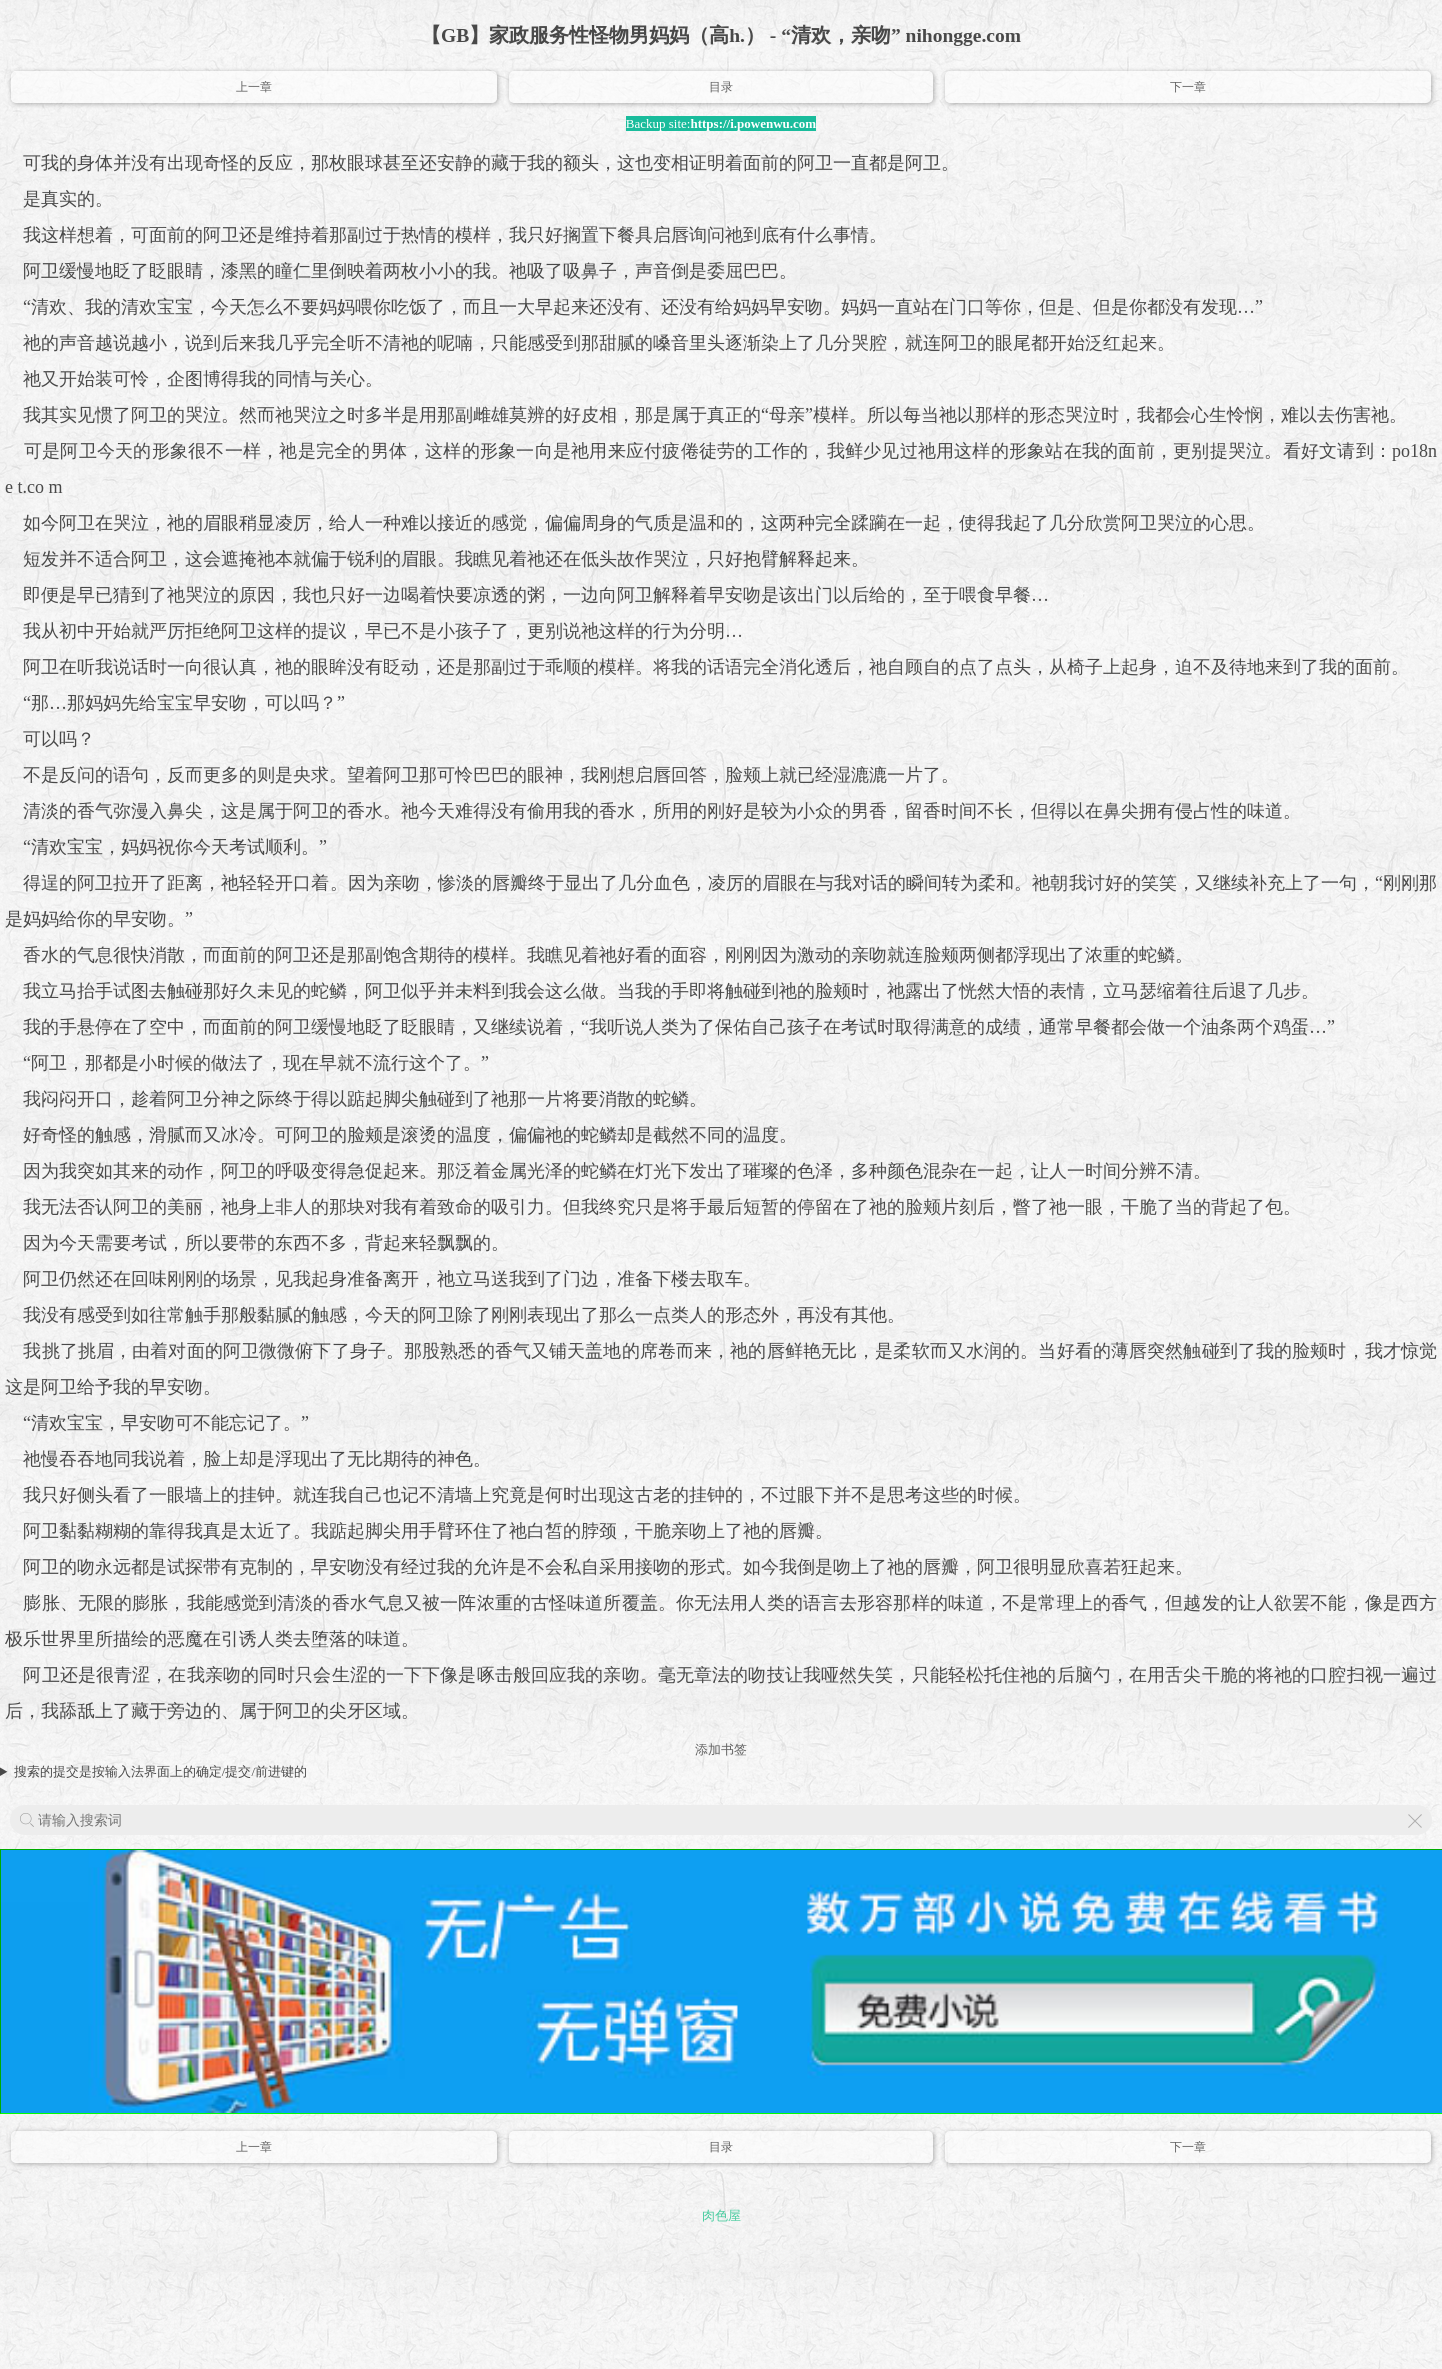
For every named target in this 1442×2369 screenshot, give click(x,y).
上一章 (254, 87)
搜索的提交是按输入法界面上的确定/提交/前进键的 (160, 1771)
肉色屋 (721, 2215)
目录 (721, 87)
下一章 (1188, 87)
